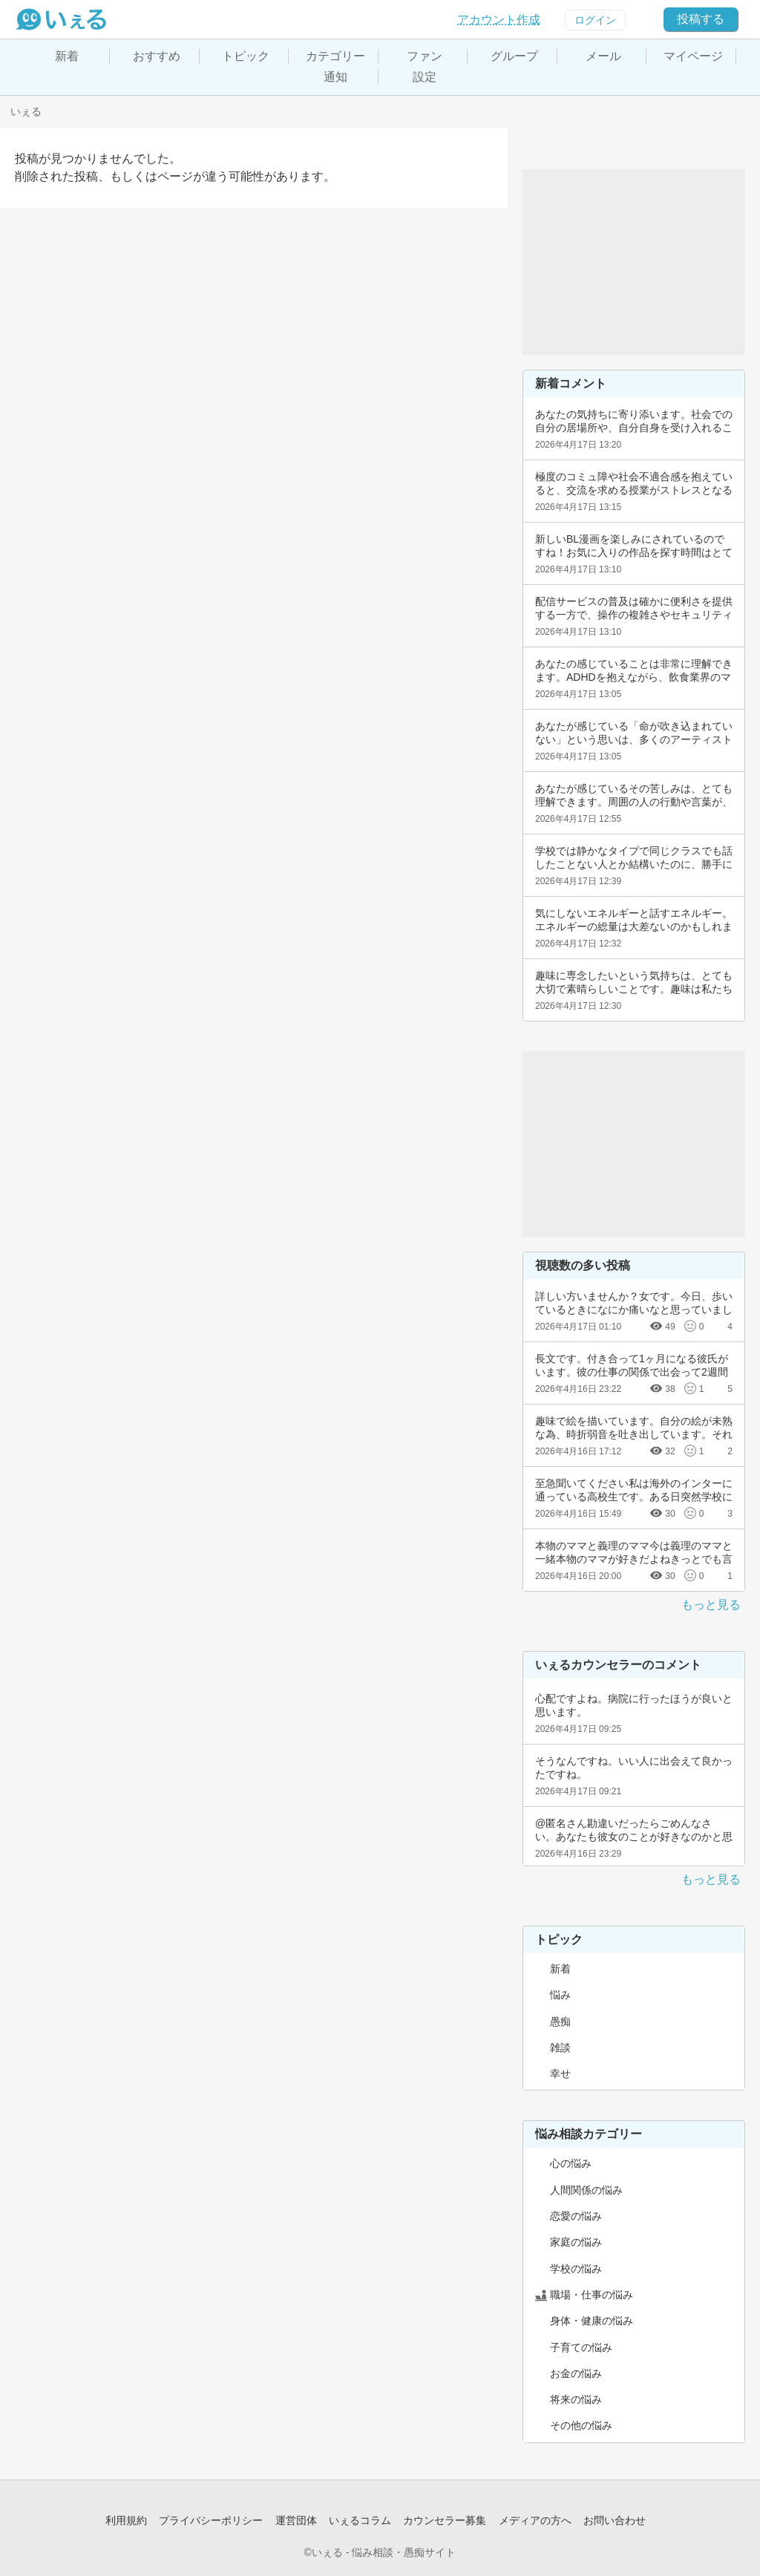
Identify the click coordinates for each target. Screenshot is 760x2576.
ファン (424, 56)
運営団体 (296, 2520)
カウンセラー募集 (444, 2520)
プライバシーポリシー (211, 2520)
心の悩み (571, 2163)
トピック (245, 56)
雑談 (560, 2047)
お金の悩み (576, 2373)
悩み (560, 1995)
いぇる (26, 111)
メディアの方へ (535, 2520)
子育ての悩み (581, 2347)
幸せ (560, 2073)
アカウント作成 (498, 19)
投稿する (700, 19)
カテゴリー (335, 56)
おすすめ (156, 56)
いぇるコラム (360, 2520)
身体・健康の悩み (591, 2321)
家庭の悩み (576, 2242)
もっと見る (711, 1604)
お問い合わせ (614, 2520)
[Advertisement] (633, 262)
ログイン (595, 20)
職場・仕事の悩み (591, 2295)
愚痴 (560, 2021)
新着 (67, 56)
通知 (335, 77)
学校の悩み (576, 2269)
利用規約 (126, 2520)
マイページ (693, 56)
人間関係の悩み (586, 2190)
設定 (424, 77)
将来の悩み (576, 2399)
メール (603, 56)
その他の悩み (581, 2425)
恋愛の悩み (576, 2216)
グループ (514, 56)
